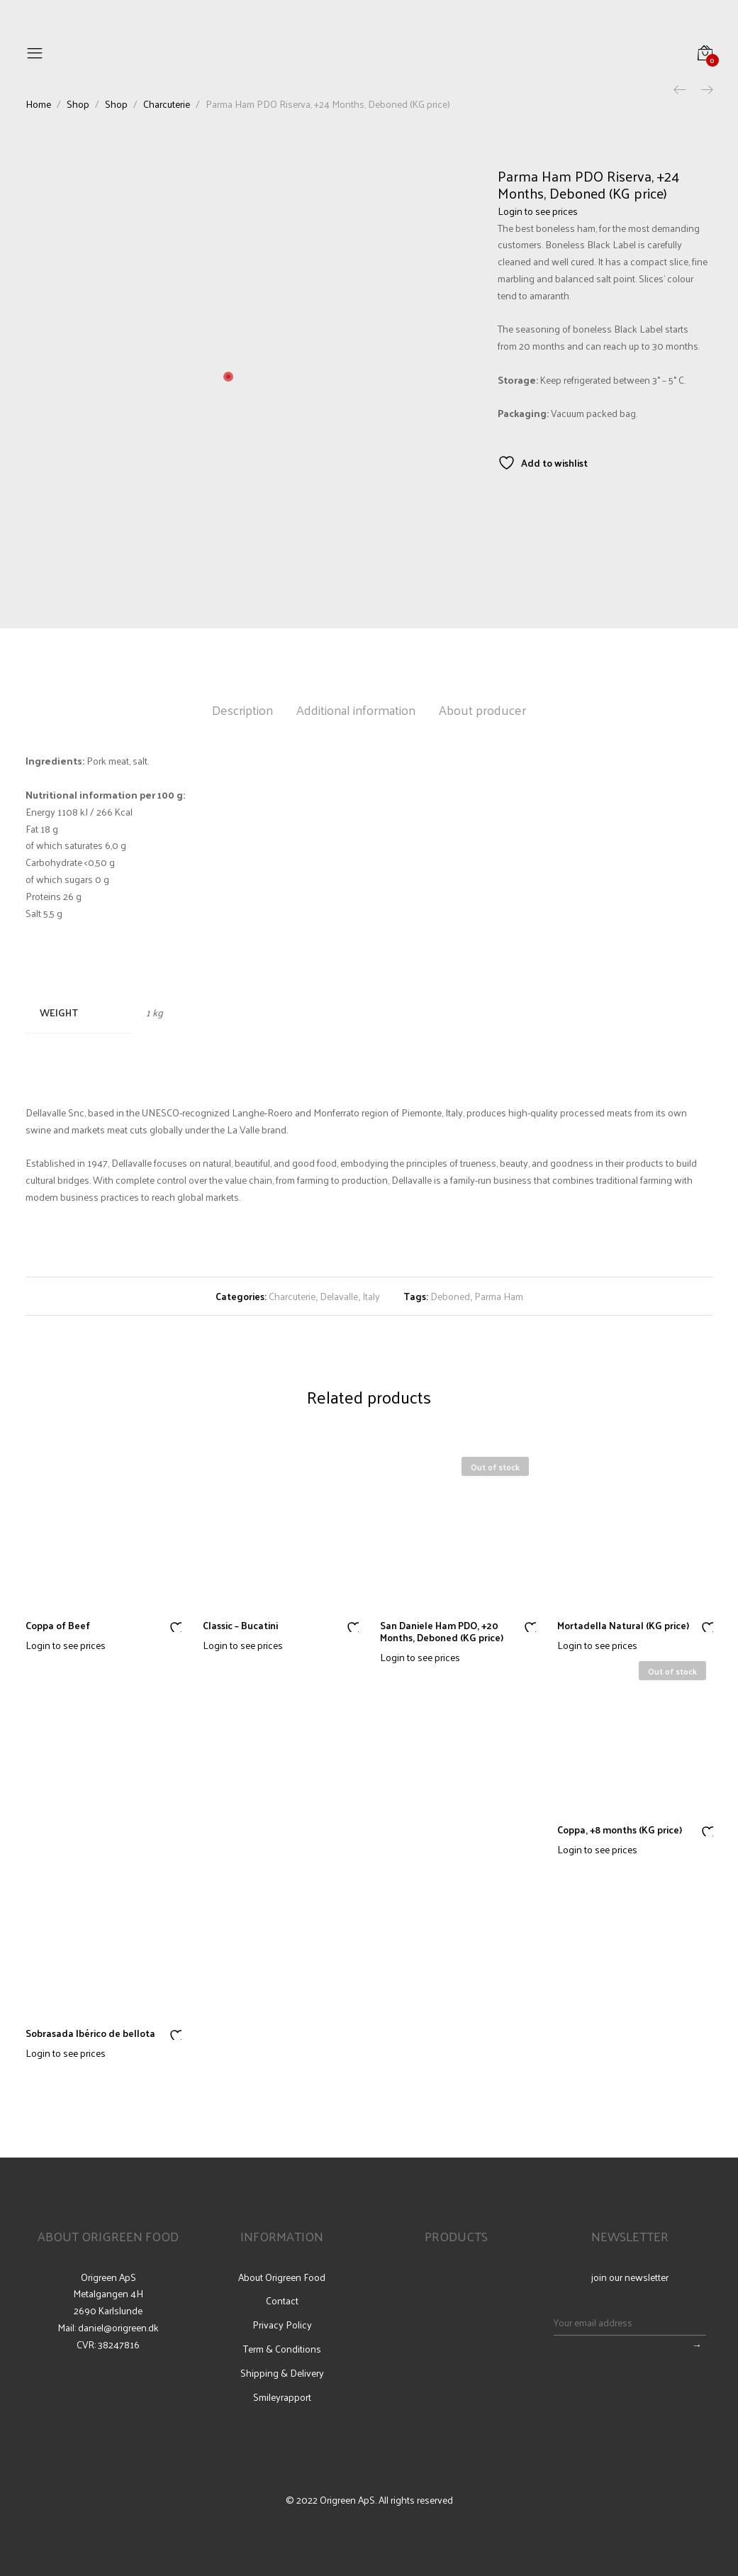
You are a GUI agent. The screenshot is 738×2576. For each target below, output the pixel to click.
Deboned (450, 1296)
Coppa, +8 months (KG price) (619, 1829)
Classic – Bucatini (240, 1625)
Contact (282, 2300)
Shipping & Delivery (282, 2373)
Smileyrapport (282, 2397)
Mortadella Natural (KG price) (623, 1625)
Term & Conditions (282, 2349)
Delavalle (339, 1296)
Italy (371, 1296)
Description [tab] (242, 710)
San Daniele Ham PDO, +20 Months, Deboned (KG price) (441, 1631)
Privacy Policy (282, 2324)
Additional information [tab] (355, 710)
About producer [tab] (482, 710)
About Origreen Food (281, 2277)
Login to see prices (538, 211)
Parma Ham (498, 1296)
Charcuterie (292, 1296)
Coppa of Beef (58, 1625)
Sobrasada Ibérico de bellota (90, 2033)
